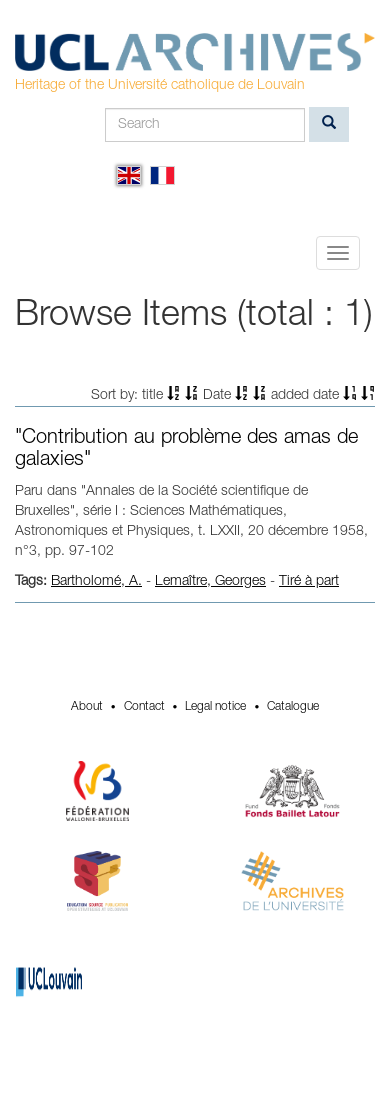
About (87, 707)
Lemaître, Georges (210, 582)
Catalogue (293, 707)
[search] (329, 124)
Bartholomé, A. (96, 582)
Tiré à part (309, 582)
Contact (144, 707)
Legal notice (215, 707)
